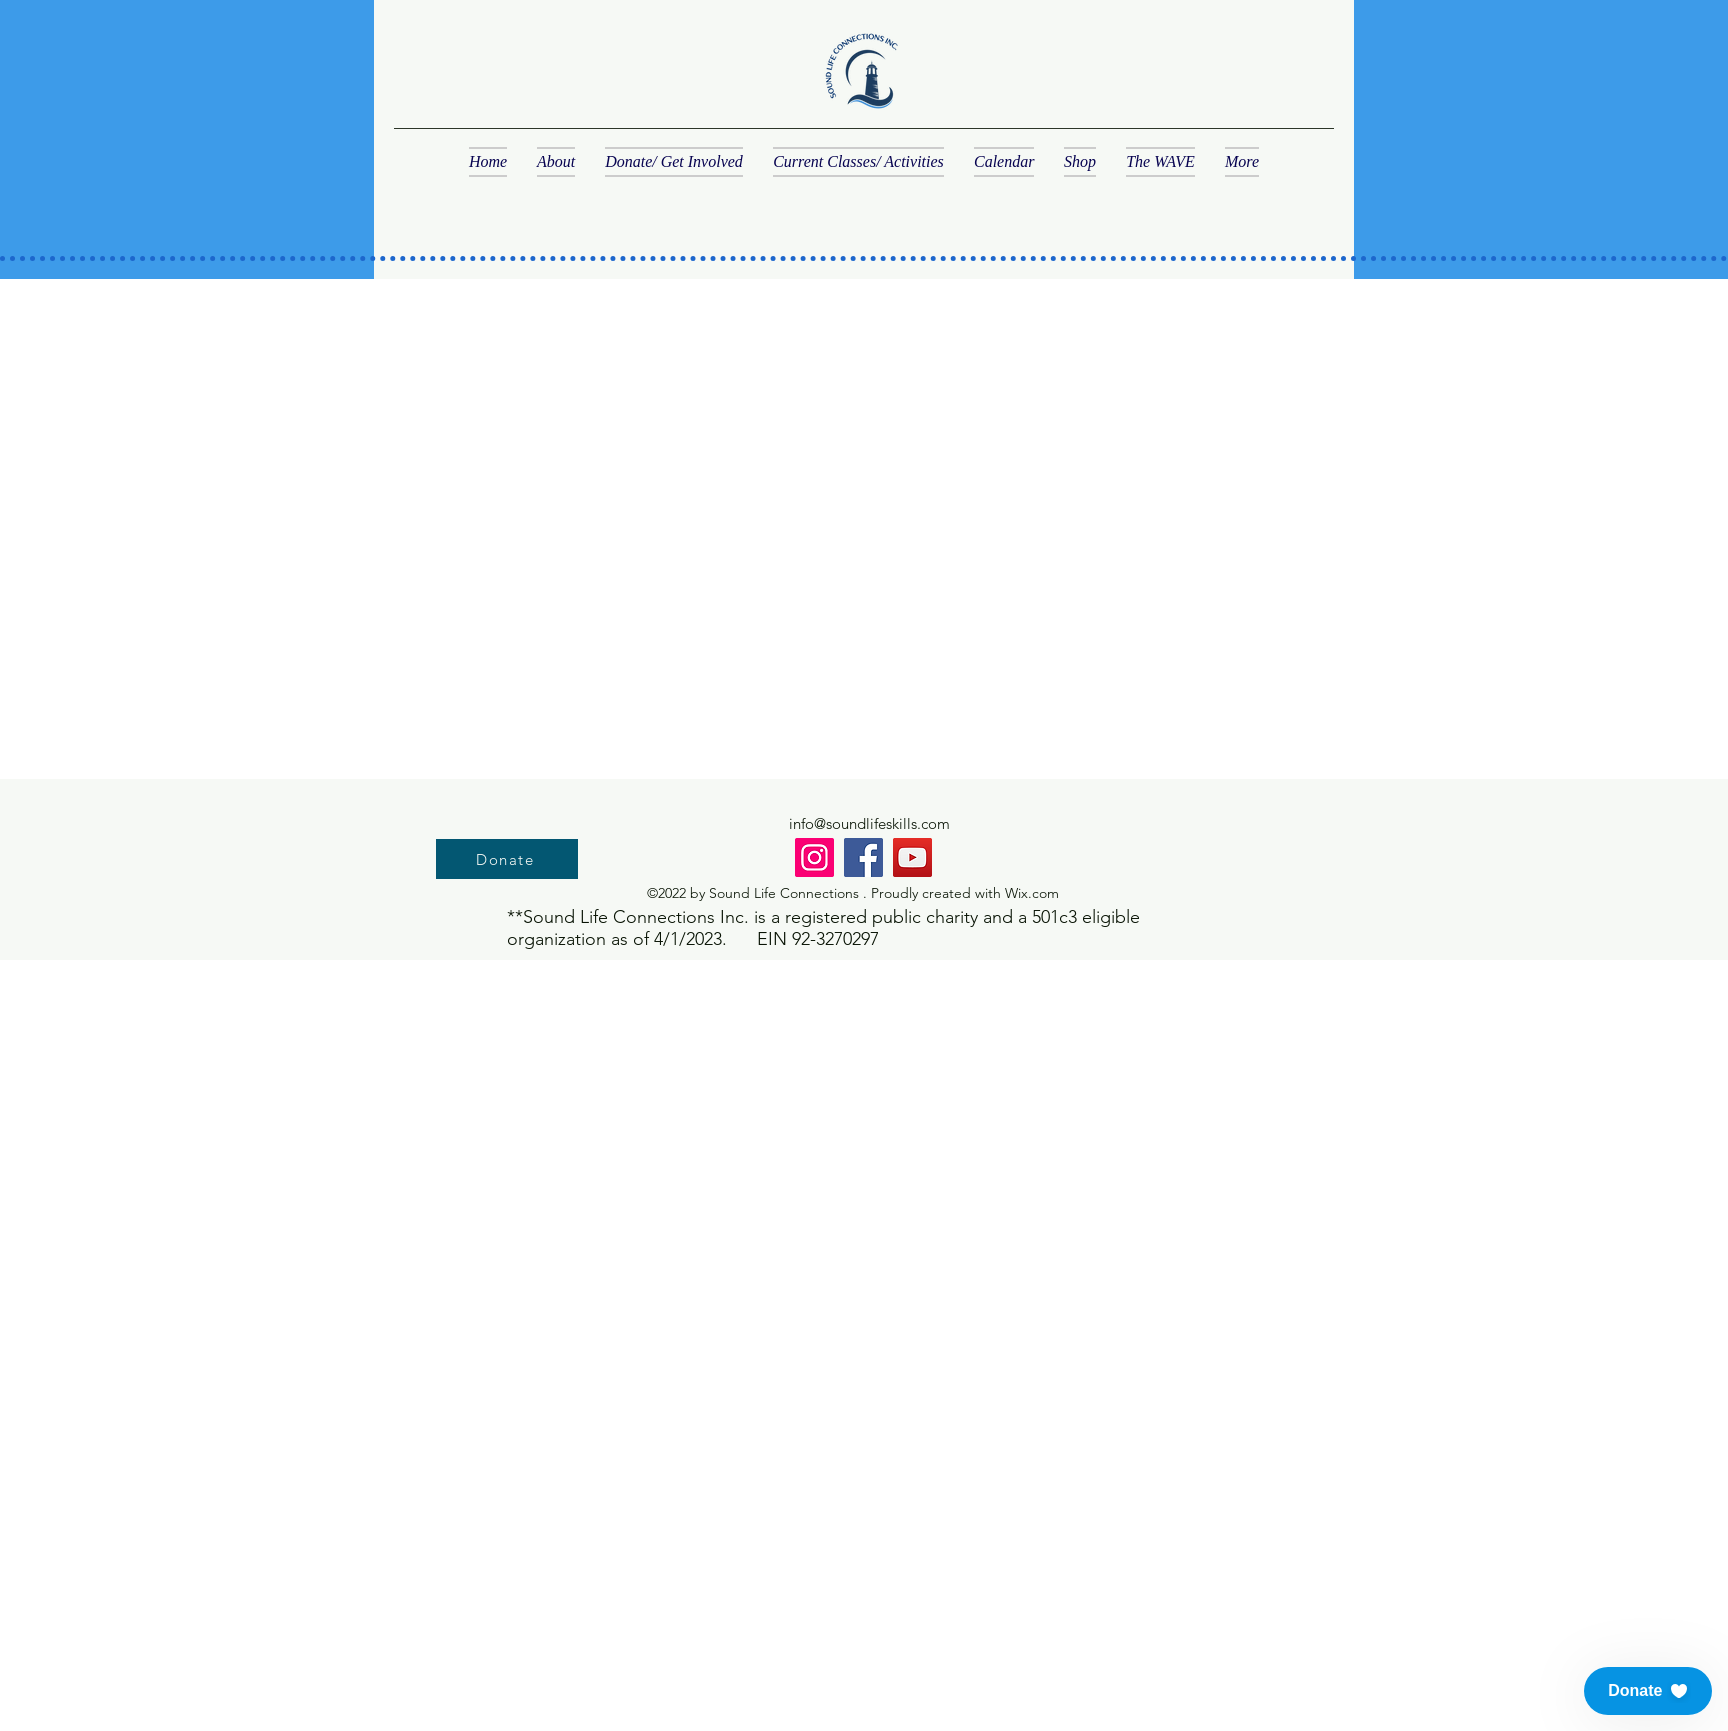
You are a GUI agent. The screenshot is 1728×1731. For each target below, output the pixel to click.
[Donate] (507, 859)
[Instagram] (814, 857)
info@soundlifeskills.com (869, 823)
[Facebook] (863, 857)
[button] (1648, 1691)
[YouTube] (912, 857)
